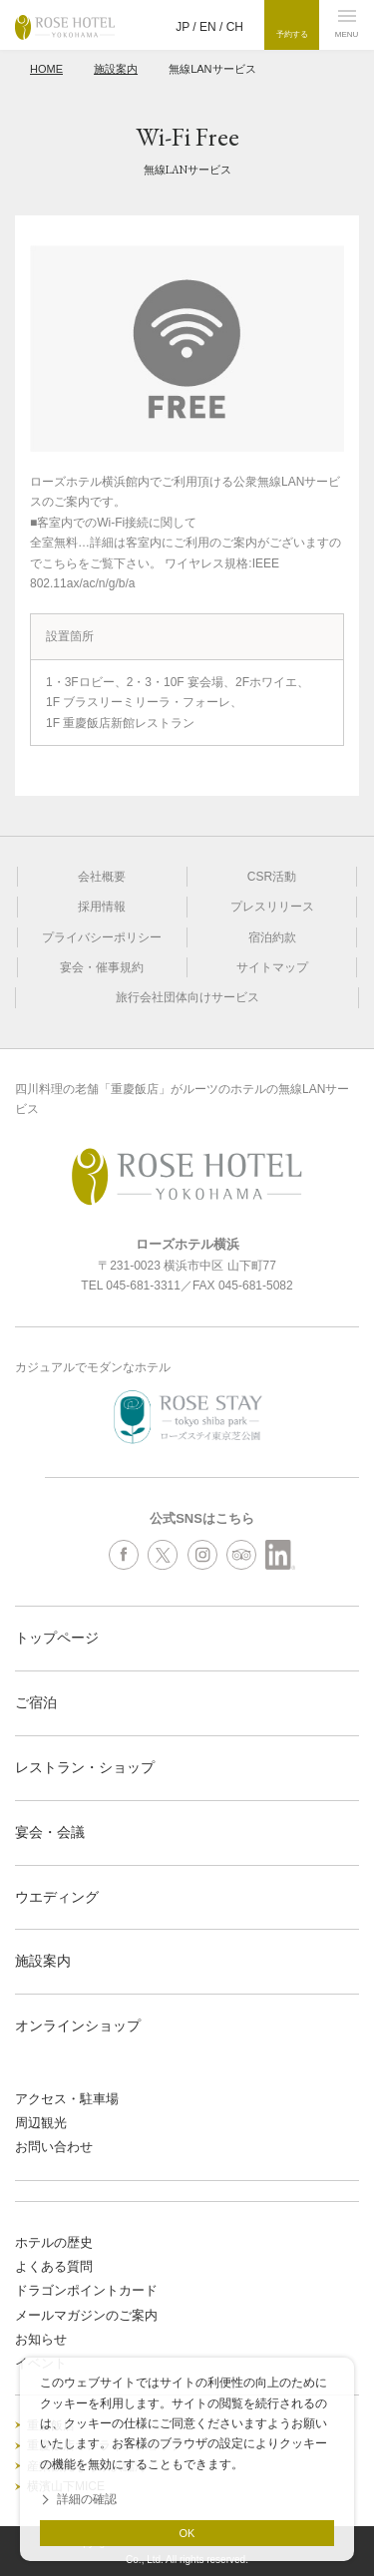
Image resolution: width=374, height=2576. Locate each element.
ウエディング (57, 1897)
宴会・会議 (50, 1832)
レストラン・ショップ (85, 1767)
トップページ (57, 1638)
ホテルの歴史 (54, 2242)
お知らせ (41, 2339)
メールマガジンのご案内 (86, 2315)
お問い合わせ (54, 2146)
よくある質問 (54, 2266)
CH (234, 27)
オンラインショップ (78, 2025)
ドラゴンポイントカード (86, 2290)
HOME (46, 69)
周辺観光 (41, 2122)
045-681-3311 (143, 1285)
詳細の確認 (87, 2499)
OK (187, 2533)
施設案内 (116, 69)
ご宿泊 (36, 1702)
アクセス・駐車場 (67, 2098)
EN (207, 27)
